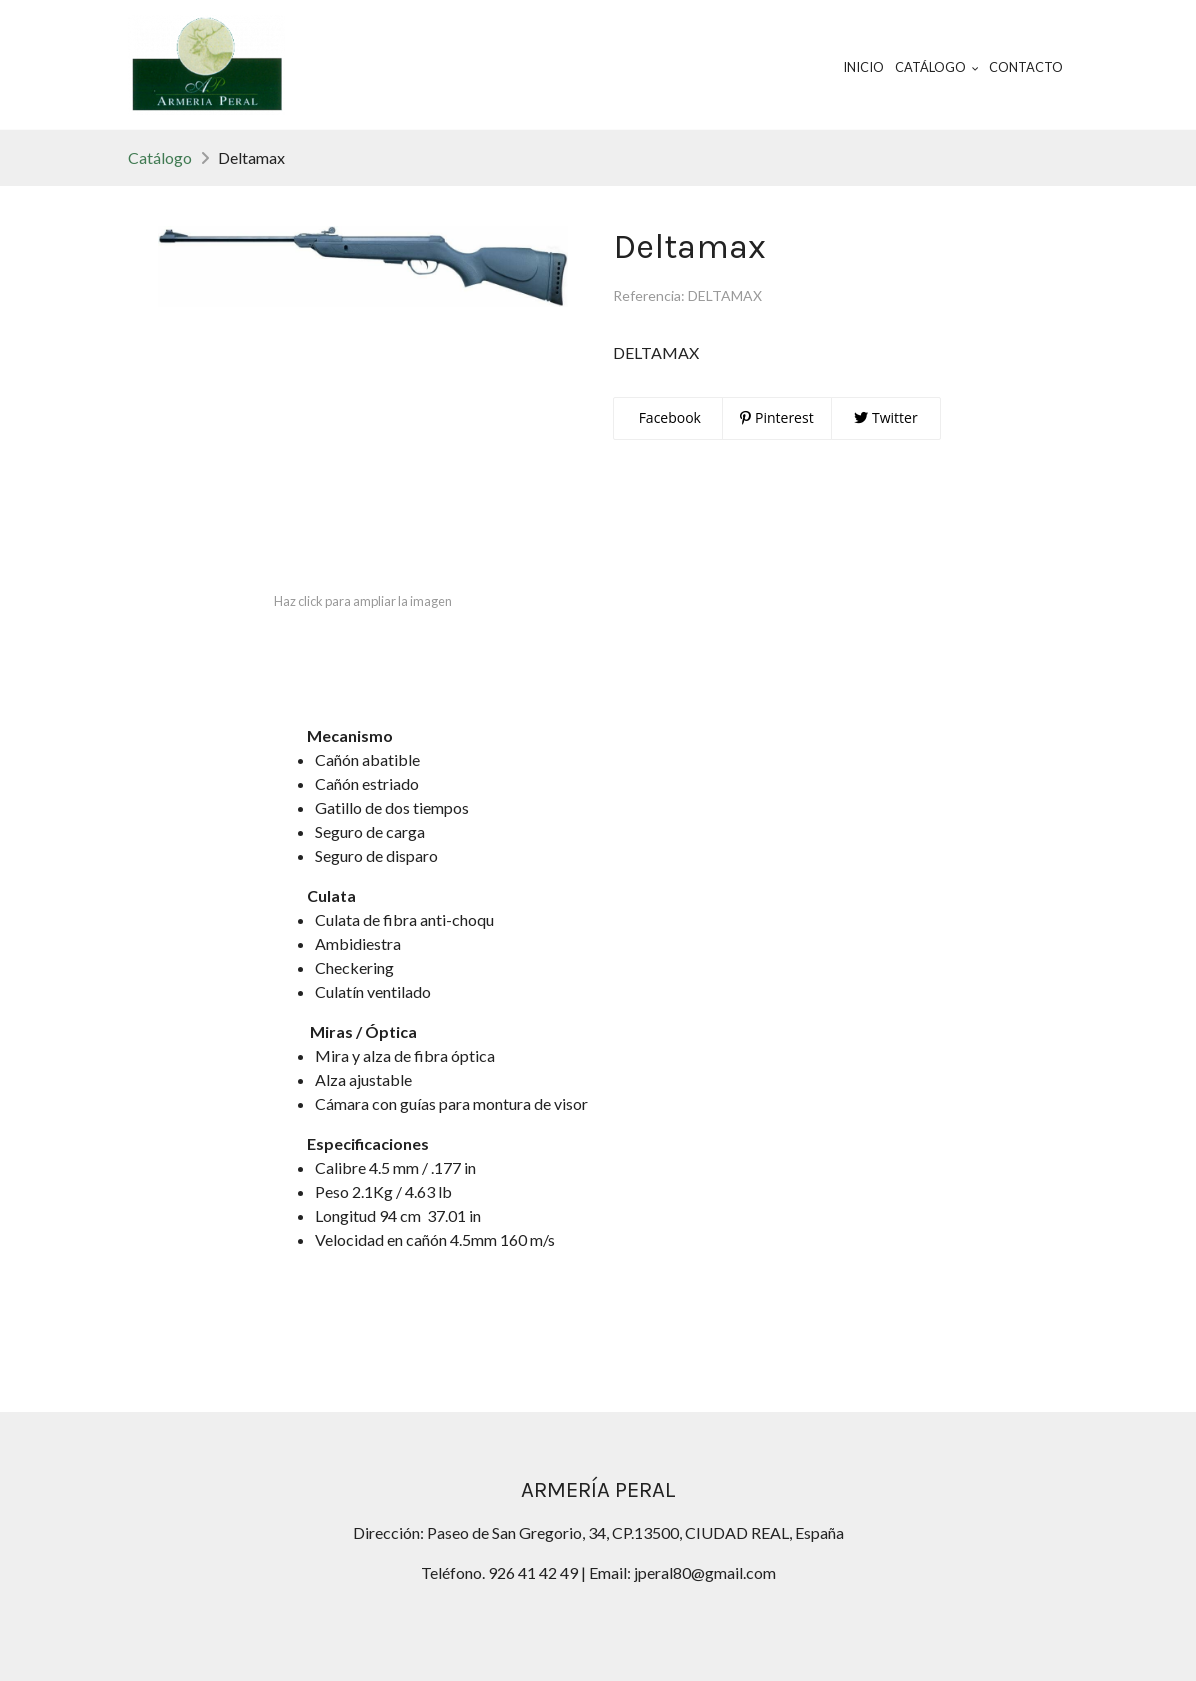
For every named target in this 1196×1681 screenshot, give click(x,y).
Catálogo (160, 157)
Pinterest (776, 417)
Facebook (668, 417)
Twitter (885, 417)
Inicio (863, 67)
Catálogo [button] (937, 67)
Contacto (1026, 67)
